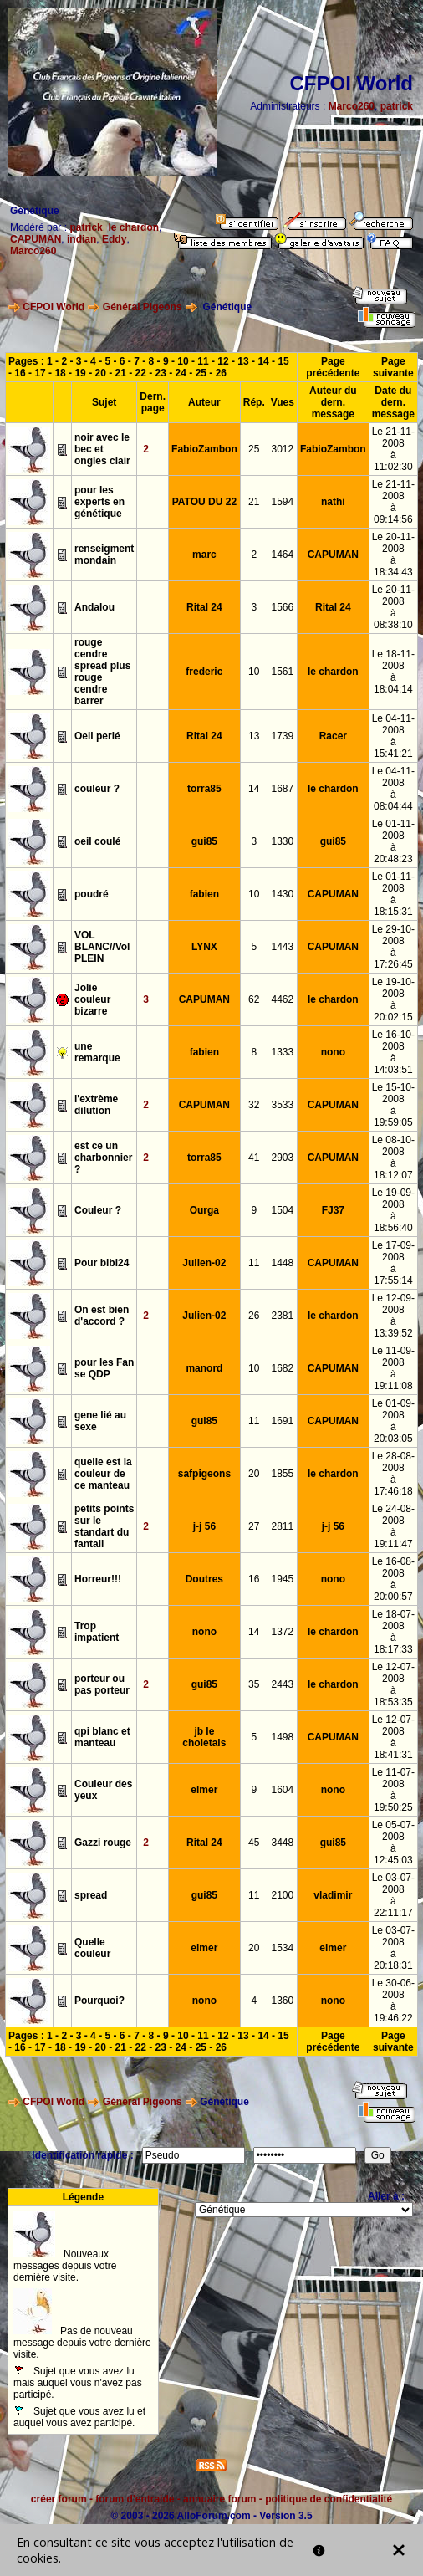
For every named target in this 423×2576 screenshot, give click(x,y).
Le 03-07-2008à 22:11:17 (393, 1895)
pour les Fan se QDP (104, 1368)
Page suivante (393, 367)
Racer (333, 736)
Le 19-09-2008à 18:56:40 (393, 1210)
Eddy (114, 239)
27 (253, 1526)
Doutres (204, 1579)
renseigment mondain (104, 554)
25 (201, 373)
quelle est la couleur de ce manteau (103, 1473)
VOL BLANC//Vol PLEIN (102, 946)
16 (19, 373)
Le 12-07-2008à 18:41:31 (393, 1737)
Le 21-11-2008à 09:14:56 (393, 501)
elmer (204, 1790)
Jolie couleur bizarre (92, 999)
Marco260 (352, 106)
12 (222, 361)
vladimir (332, 1895)
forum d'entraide (134, 2499)
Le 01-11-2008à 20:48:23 (393, 841)
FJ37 (333, 1210)
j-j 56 (204, 1526)
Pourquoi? (99, 2000)
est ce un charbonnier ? (103, 1157)
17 (39, 373)
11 (202, 361)
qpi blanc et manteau (102, 1737)
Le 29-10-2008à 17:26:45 (393, 946)
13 (242, 361)
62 (253, 999)
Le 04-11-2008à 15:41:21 (393, 736)
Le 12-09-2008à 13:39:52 (393, 1315)
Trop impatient (96, 1631)
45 (253, 1842)
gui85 (204, 841)
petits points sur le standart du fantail (104, 1526)
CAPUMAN (35, 239)
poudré (91, 894)
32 (253, 1105)
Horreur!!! (97, 1579)
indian (81, 239)
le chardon (133, 227)
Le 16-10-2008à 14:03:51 (393, 1052)
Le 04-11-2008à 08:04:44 (393, 788)
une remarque (97, 1052)
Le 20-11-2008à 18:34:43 (393, 554)
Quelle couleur (92, 1948)
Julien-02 (204, 1263)
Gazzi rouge (102, 1842)
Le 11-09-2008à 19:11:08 (393, 1368)
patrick (396, 106)
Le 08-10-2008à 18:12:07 (393, 1157)
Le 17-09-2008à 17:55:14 (393, 1262)
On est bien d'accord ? (101, 1315)
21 (120, 373)
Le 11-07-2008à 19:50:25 (393, 1789)
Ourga (204, 1210)
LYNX (204, 947)
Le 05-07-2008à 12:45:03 (393, 1842)
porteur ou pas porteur (102, 1684)
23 (160, 373)
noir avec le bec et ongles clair (102, 449)
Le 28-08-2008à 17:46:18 (393, 1473)
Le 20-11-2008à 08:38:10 (393, 607)
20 (99, 373)
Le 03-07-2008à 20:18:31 (393, 1947)
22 (140, 373)
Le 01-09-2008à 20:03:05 (393, 1421)
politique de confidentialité (328, 2499)
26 (221, 373)
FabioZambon (204, 449)
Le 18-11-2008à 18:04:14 (393, 671)
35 (253, 1684)
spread (90, 1895)
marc (204, 554)
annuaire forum (219, 2499)
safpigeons (204, 1474)
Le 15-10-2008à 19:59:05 (393, 1104)
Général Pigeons (142, 307)
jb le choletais (204, 1737)
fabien (204, 894)
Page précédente (332, 367)
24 (181, 373)
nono (333, 1052)
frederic (204, 671)
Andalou (94, 607)
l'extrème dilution (96, 1105)
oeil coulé (97, 841)
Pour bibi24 (101, 1263)
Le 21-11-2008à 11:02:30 (393, 449)
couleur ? (97, 789)
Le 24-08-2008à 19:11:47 (393, 1526)
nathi (333, 502)
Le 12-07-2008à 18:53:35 (393, 1684)
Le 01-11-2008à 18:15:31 (393, 894)
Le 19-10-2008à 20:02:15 (393, 999)
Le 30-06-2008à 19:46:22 (393, 2000)
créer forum (59, 2499)
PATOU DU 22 (204, 502)
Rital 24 (204, 607)
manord (204, 1368)
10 (182, 361)
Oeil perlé (97, 736)
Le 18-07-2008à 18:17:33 (393, 1631)
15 (283, 361)
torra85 (204, 789)
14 (262, 361)
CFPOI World (53, 307)
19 (79, 373)
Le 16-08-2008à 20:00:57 (393, 1579)
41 (253, 1157)
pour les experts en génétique (99, 501)
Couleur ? (97, 1210)
